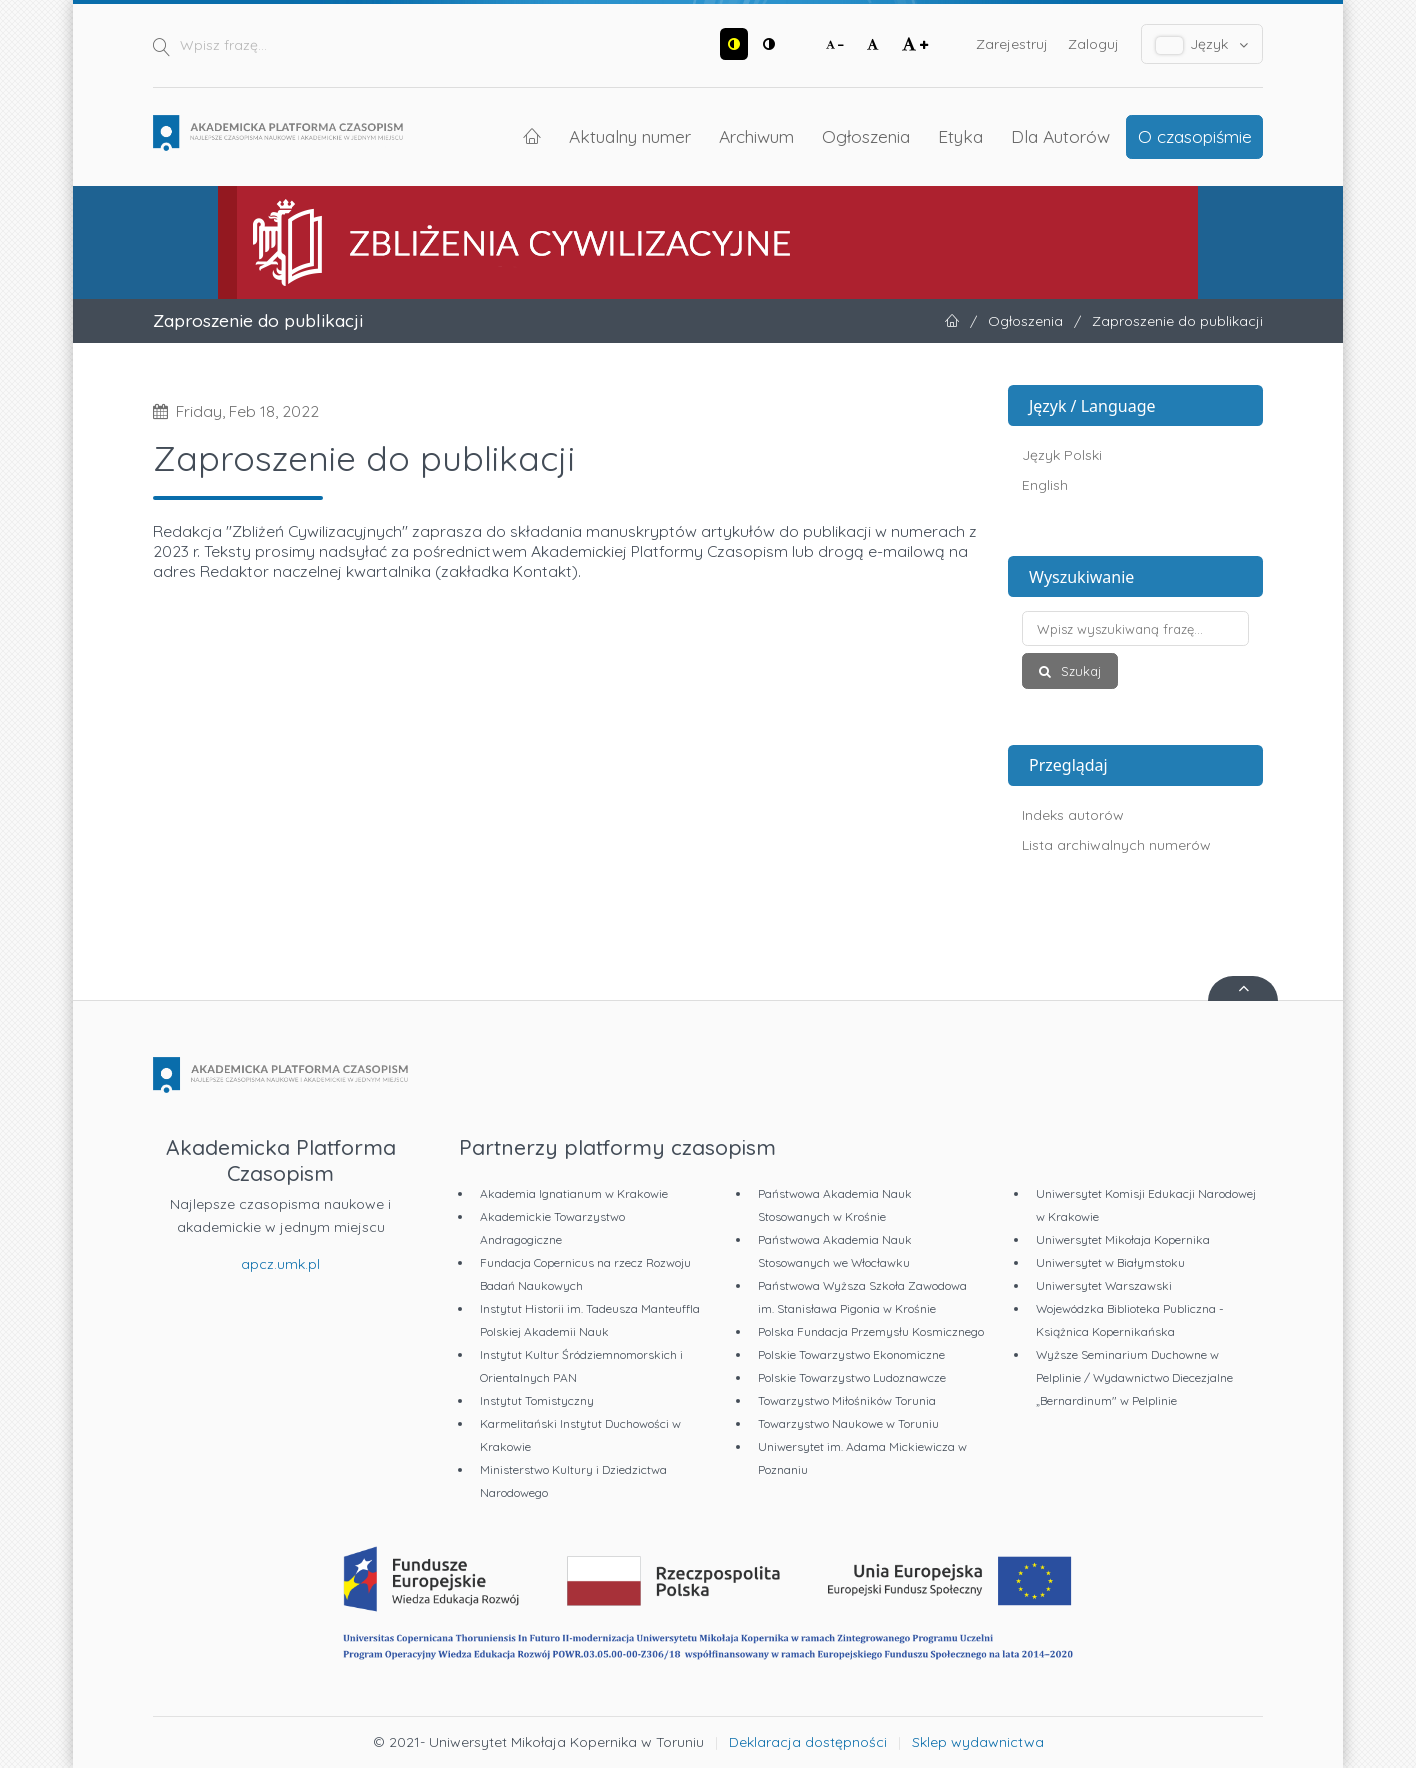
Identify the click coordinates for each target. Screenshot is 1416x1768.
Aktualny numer (630, 136)
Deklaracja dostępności (808, 1742)
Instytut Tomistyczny (537, 1400)
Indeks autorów (1073, 815)
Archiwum (756, 136)
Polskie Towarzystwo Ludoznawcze (852, 1377)
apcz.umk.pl (280, 1264)
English (1045, 485)
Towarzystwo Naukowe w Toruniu (848, 1423)
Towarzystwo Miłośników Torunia (847, 1400)
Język (1202, 44)
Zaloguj (1093, 44)
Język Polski (1062, 455)
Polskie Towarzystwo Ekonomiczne (851, 1354)
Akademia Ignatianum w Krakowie (574, 1193)
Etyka (960, 136)
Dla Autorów (1060, 136)
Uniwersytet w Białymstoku (1110, 1262)
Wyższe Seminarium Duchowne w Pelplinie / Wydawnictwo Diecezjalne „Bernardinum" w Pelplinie (1134, 1377)
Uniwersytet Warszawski (1104, 1285)
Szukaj (1079, 671)
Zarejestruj (1012, 44)
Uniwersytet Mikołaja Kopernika (1123, 1239)
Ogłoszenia (866, 136)
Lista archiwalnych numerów (1116, 845)
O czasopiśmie (1195, 136)
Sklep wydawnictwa (978, 1742)
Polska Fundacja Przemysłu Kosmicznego (871, 1331)
